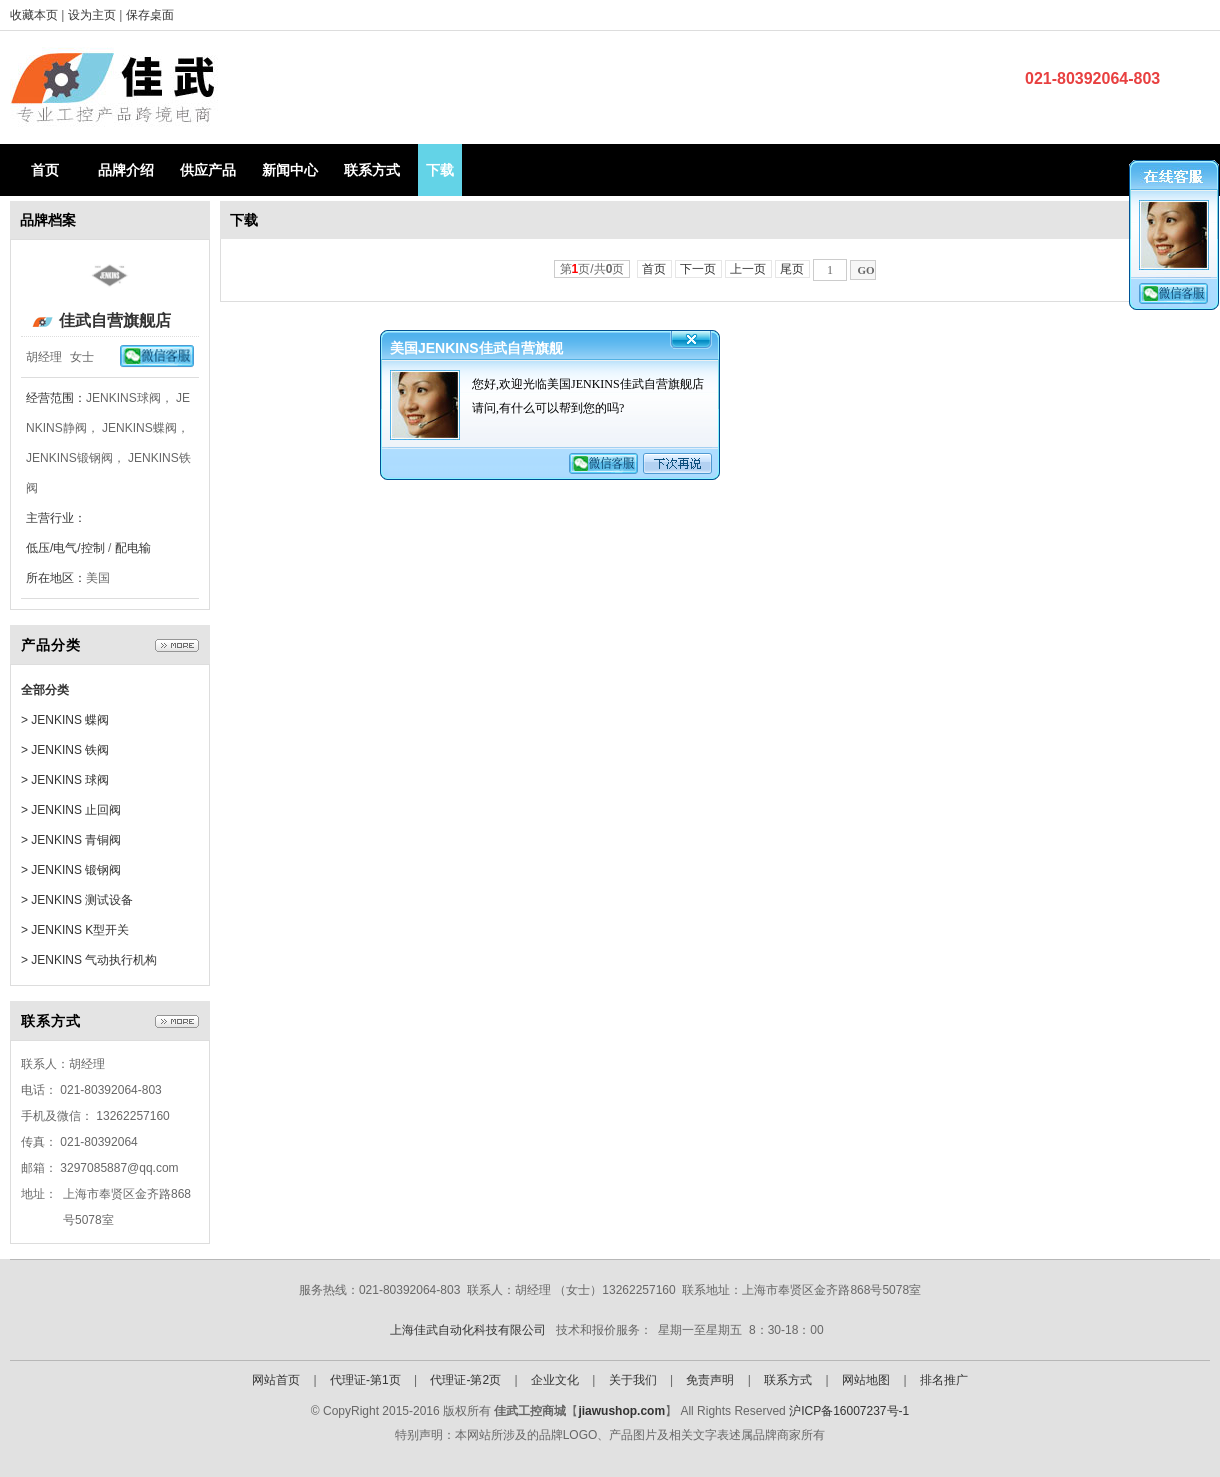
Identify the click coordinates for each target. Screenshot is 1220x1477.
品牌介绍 (126, 170)
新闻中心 (290, 170)
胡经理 (44, 357)
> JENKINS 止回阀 (71, 810)
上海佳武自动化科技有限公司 (468, 1330)
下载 (440, 170)
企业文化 (555, 1380)
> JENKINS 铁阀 (65, 750)
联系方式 (372, 170)
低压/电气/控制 (65, 548)
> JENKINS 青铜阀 (71, 840)
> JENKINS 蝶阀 (65, 720)
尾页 (792, 269)
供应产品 (208, 170)
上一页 (748, 269)
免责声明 (710, 1380)
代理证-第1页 (365, 1380)
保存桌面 (150, 15)
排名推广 (944, 1380)
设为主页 (93, 15)
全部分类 (45, 690)
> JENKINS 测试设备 (77, 900)
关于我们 (633, 1380)
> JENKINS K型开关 (75, 930)
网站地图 (866, 1380)
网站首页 (276, 1380)
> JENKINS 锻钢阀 (71, 870)
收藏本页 (34, 15)
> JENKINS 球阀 (65, 780)
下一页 (698, 269)
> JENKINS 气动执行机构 (89, 960)
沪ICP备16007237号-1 (849, 1411)
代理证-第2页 (465, 1380)
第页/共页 (592, 269)
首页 (45, 170)
